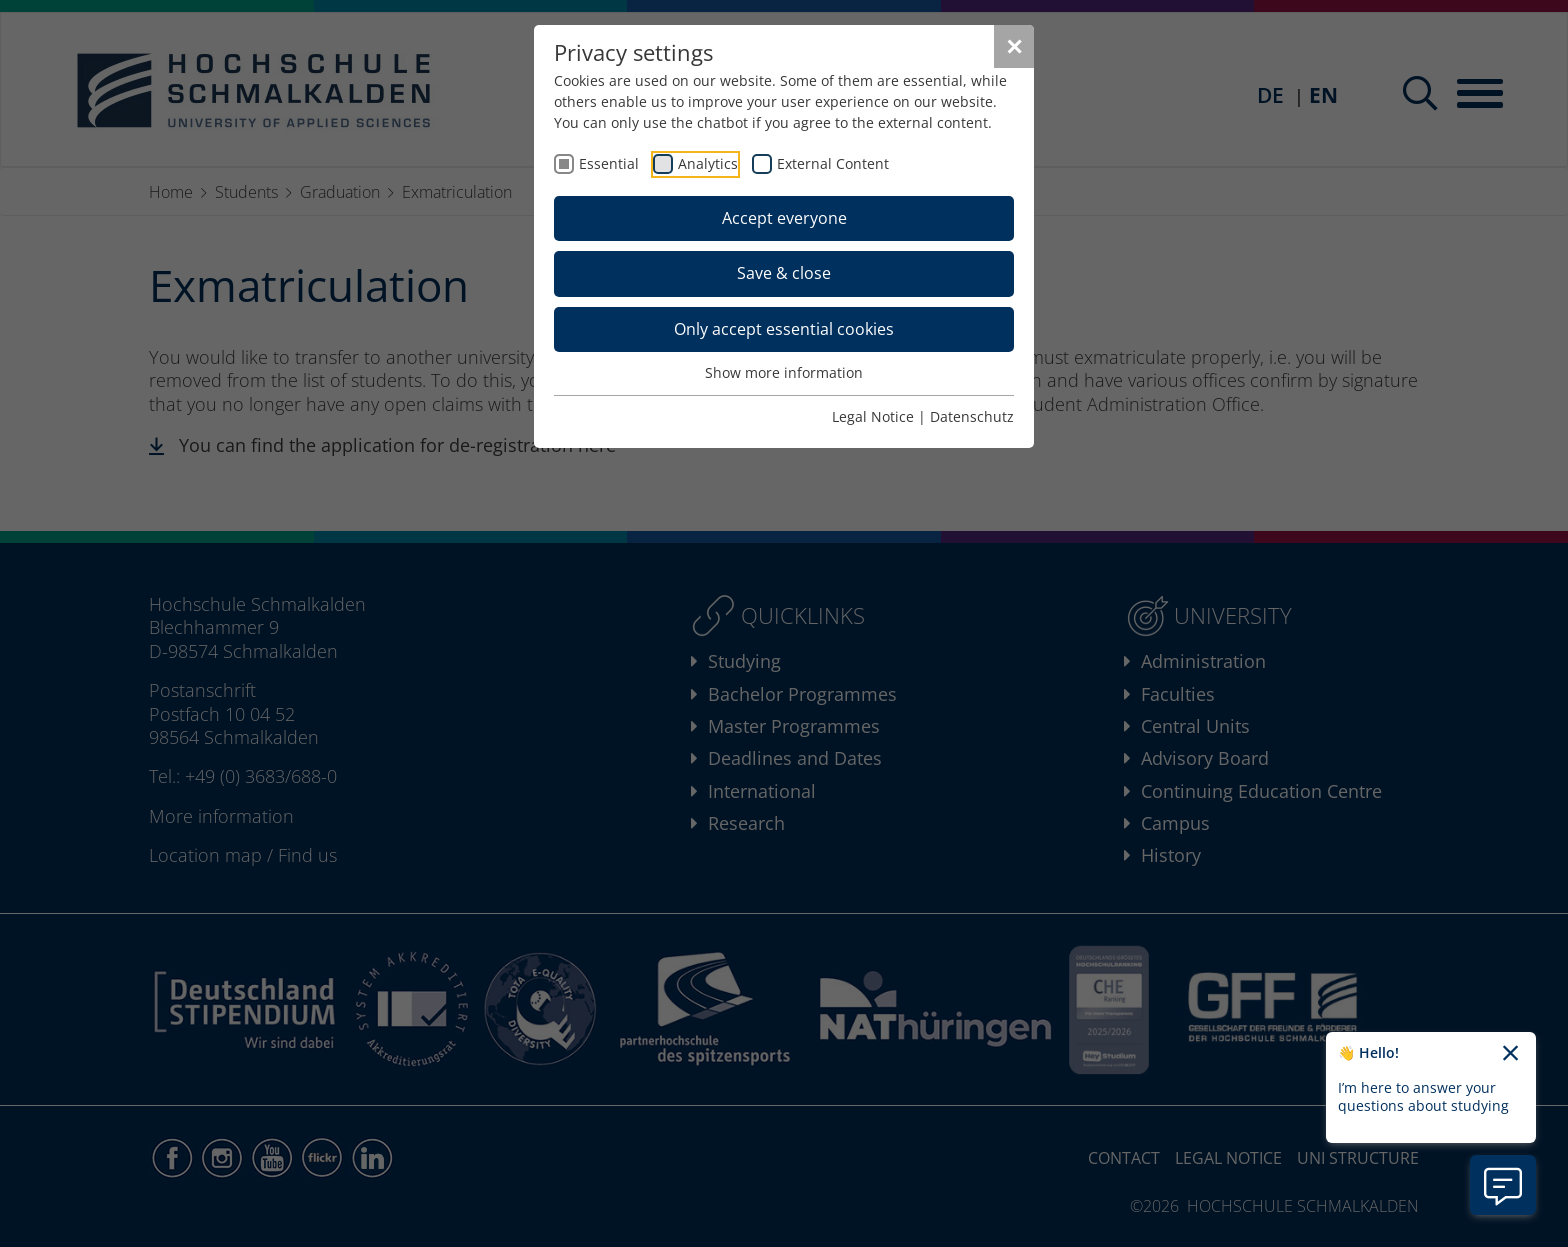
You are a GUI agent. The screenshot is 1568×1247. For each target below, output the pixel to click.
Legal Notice (873, 416)
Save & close (784, 273)
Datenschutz (972, 416)
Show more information (784, 372)
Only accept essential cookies (784, 329)
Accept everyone (784, 218)
